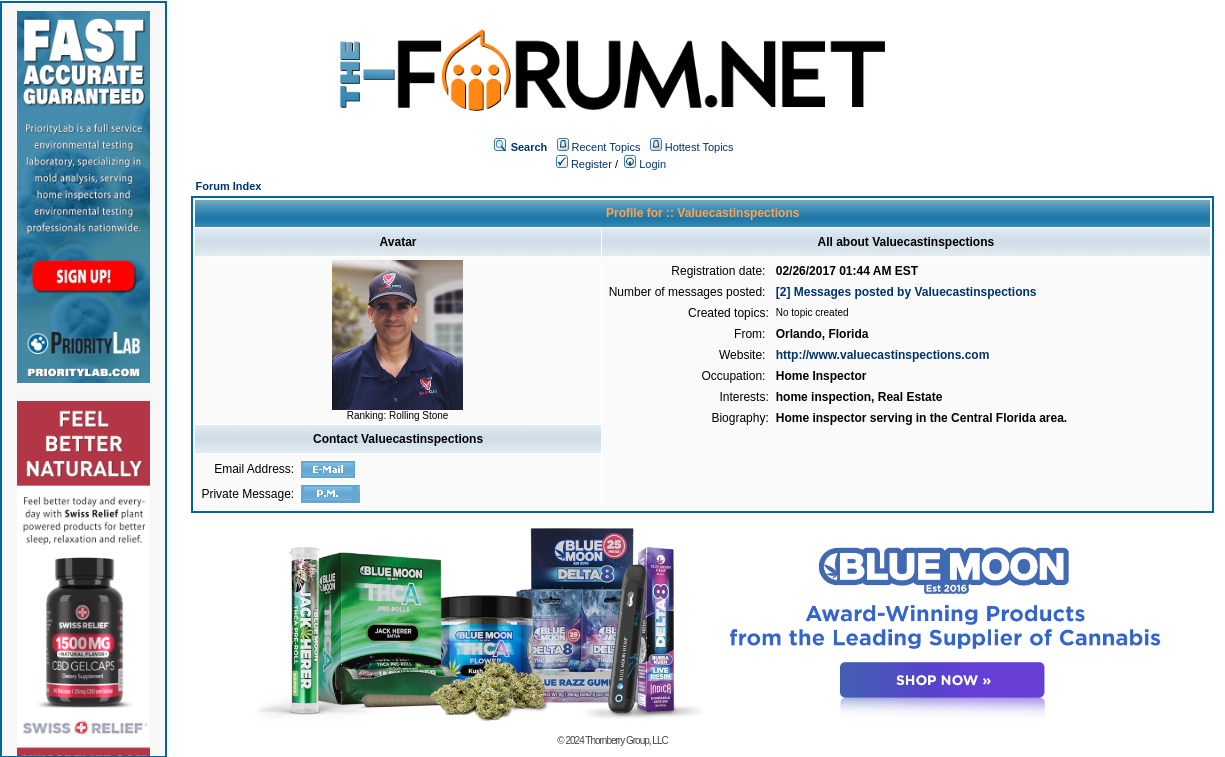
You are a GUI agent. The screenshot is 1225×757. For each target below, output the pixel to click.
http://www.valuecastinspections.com (883, 355)
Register (584, 164)
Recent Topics (606, 147)
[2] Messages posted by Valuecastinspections (906, 292)
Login (645, 164)
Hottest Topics (699, 147)
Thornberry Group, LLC (626, 740)
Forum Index (228, 186)
